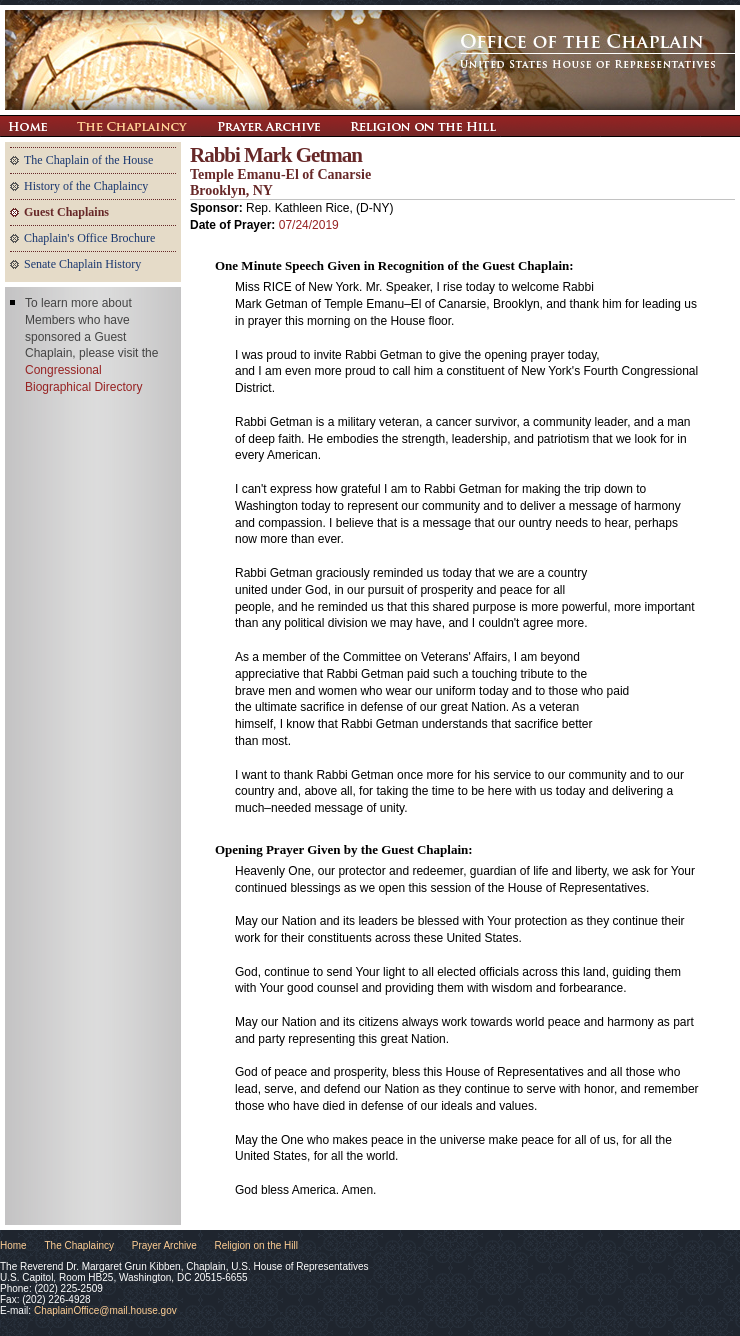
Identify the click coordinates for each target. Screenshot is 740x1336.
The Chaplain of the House (88, 160)
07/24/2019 (309, 225)
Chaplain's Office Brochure (89, 238)
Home (13, 1245)
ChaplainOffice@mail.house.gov (105, 1310)
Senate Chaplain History (82, 264)
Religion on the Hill (423, 126)
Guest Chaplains (66, 212)
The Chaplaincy (132, 126)
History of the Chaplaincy (86, 186)
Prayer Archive (268, 126)
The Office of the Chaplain (370, 60)
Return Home (27, 126)
